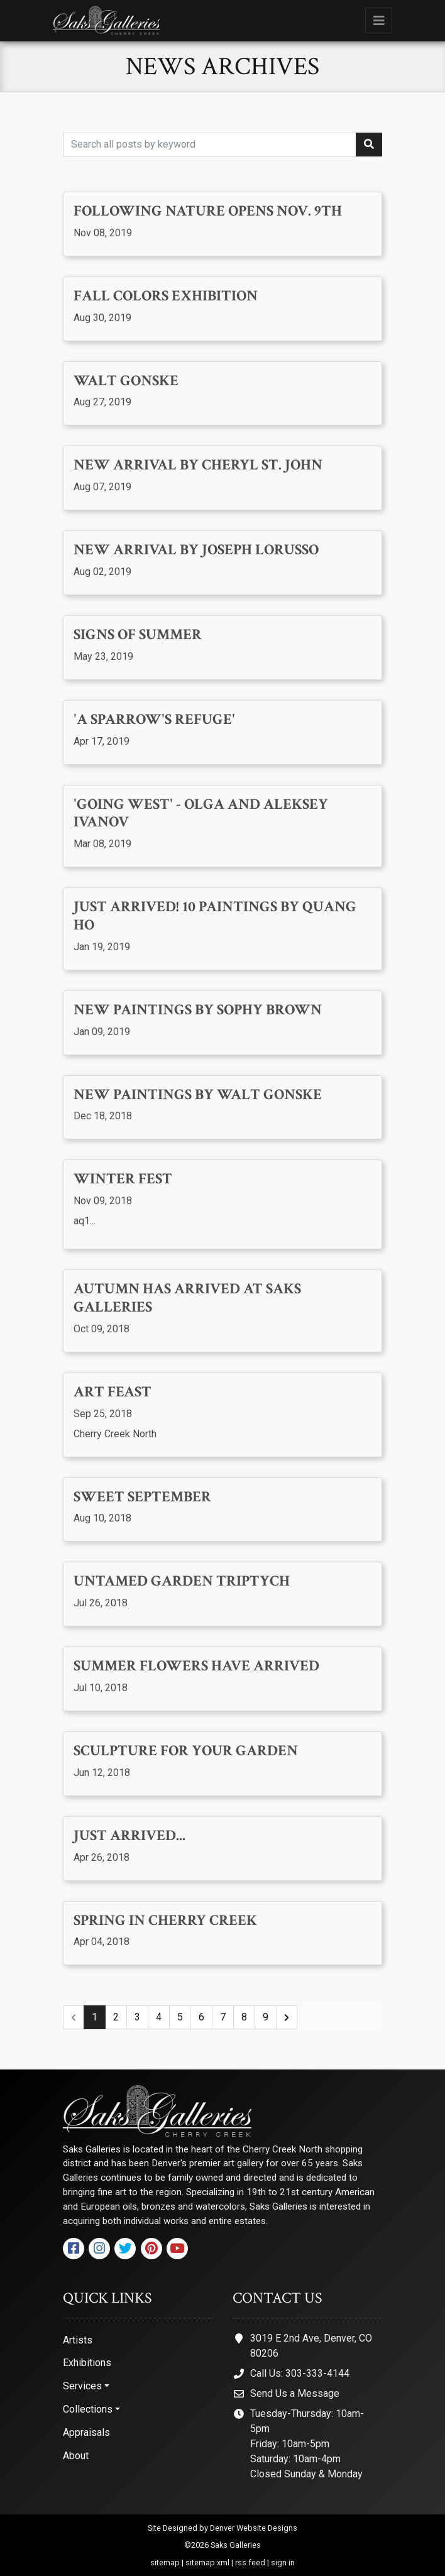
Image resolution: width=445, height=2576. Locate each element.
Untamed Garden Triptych (182, 1581)
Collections (88, 2409)
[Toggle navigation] (378, 20)
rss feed (250, 2562)
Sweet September (142, 1497)
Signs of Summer (138, 635)
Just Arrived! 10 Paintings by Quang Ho (215, 916)
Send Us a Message (294, 2393)
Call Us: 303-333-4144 (299, 2373)
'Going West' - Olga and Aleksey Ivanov (201, 814)
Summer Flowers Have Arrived (196, 1666)
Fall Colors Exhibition (166, 296)
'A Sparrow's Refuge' (154, 720)
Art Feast (112, 1392)
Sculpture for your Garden (186, 1751)
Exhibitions (87, 2363)
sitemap (165, 2562)
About (76, 2456)
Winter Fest (123, 1179)
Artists (77, 2340)
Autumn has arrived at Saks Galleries (187, 1298)
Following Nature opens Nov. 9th (208, 211)
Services (82, 2386)
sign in (283, 2562)
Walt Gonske (126, 381)
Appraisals (86, 2432)
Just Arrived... (129, 1836)
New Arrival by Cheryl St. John (198, 465)
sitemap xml (207, 2562)
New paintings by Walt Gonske (198, 1095)
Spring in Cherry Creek (165, 1921)
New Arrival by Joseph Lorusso (196, 550)
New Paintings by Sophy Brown (198, 1010)
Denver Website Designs (253, 2528)
